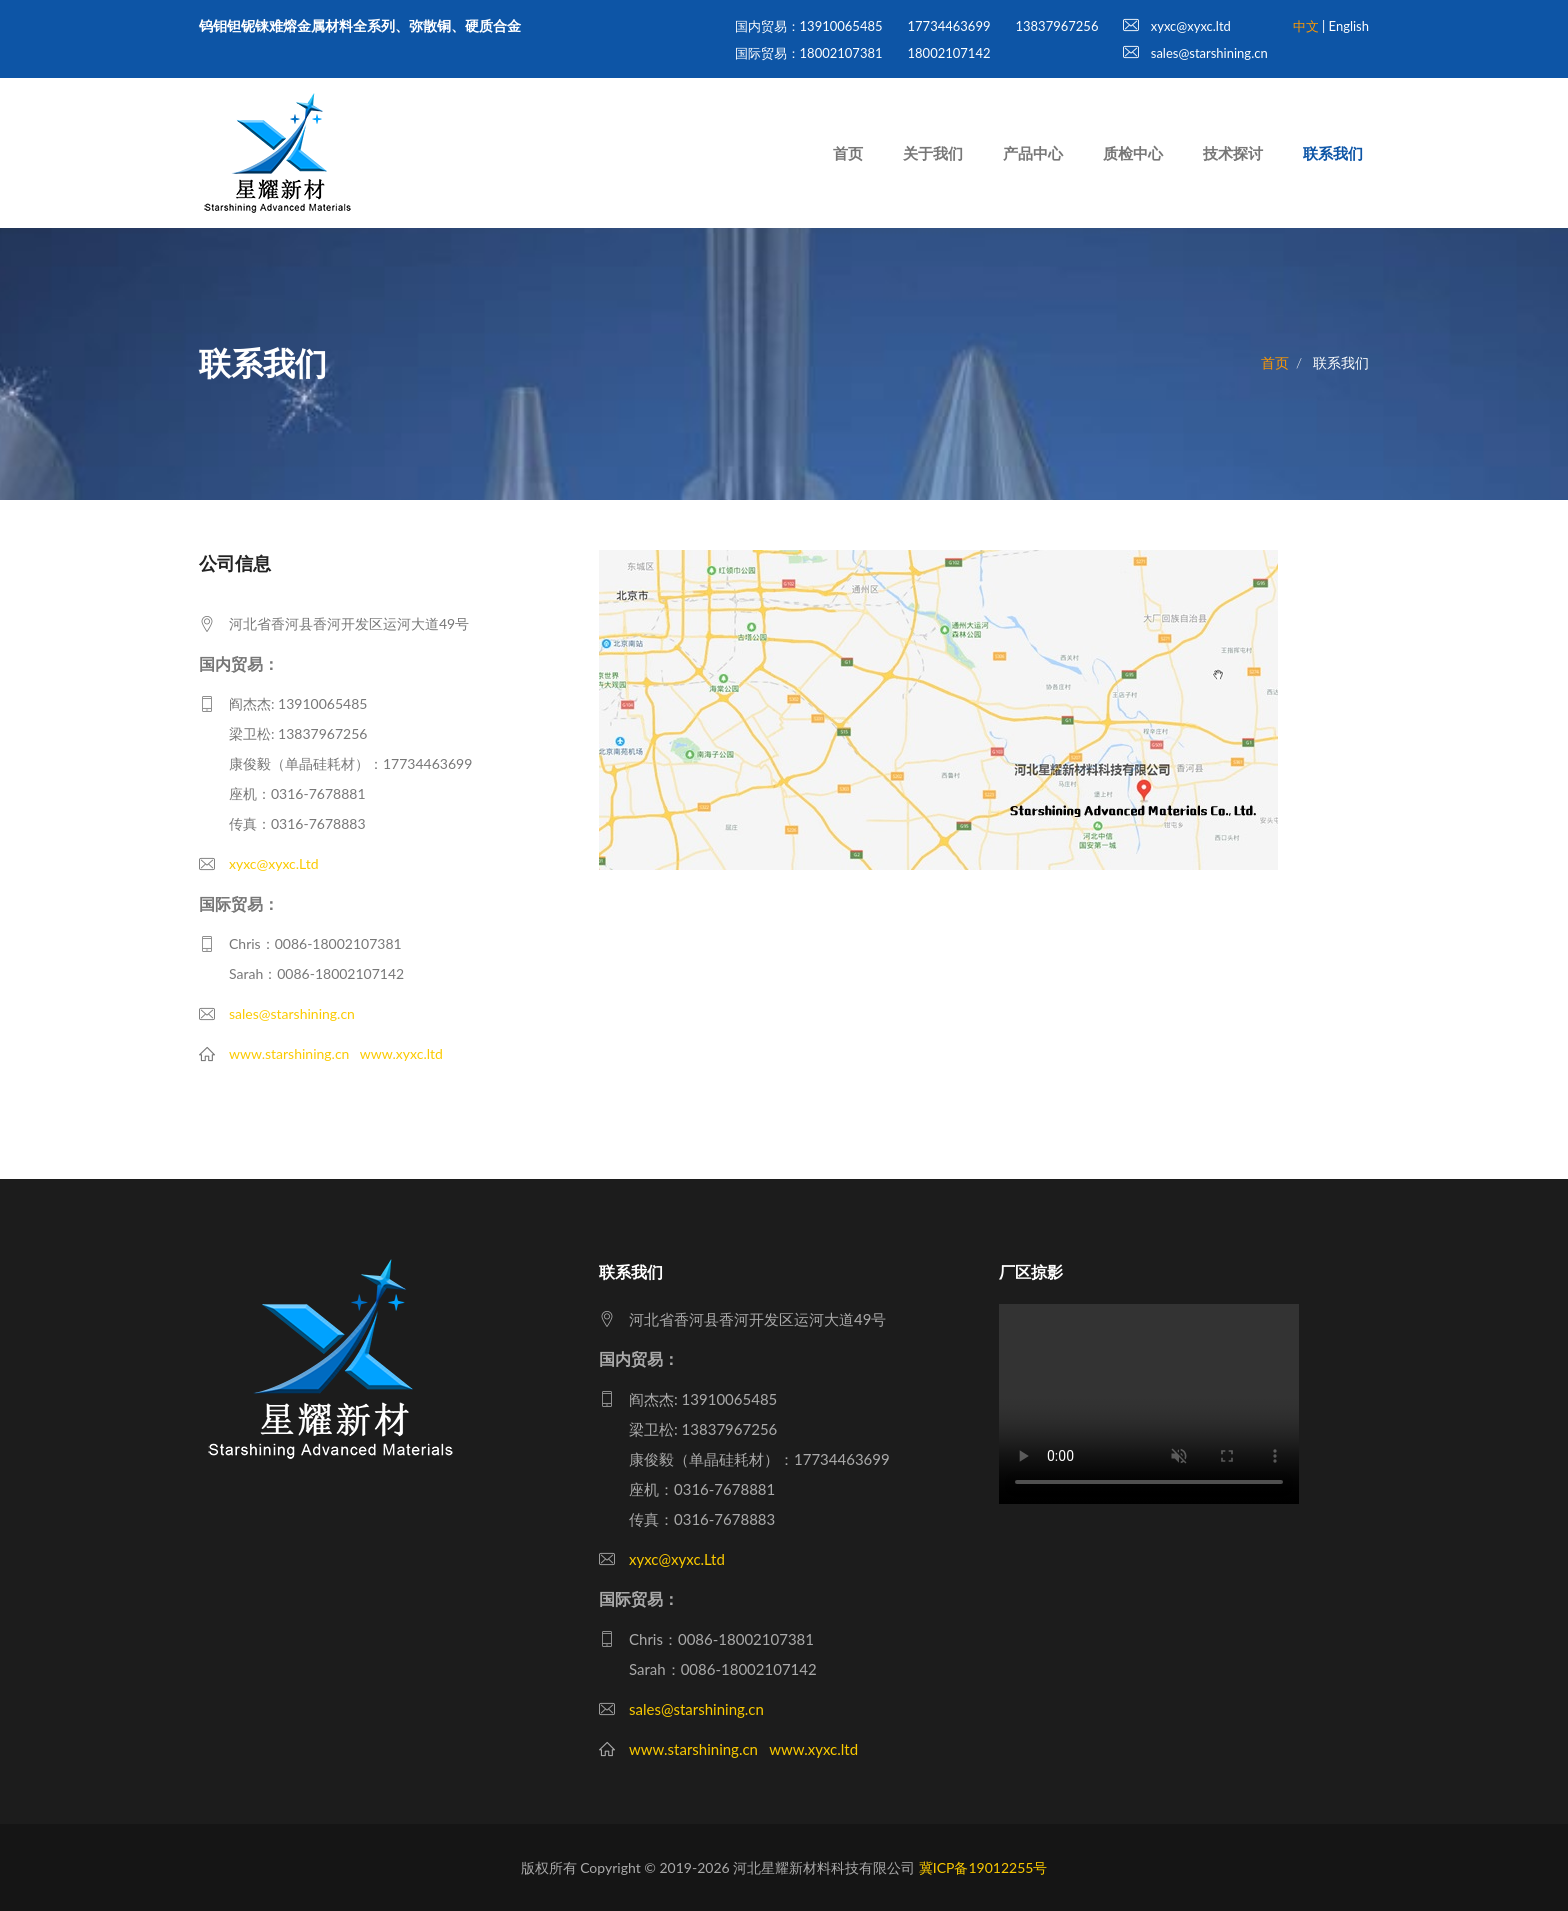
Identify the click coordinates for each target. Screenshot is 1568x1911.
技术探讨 (1233, 153)
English (1349, 26)
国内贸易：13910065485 (809, 26)
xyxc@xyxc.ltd (1176, 26)
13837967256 (1056, 26)
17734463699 (949, 26)
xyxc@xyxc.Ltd (274, 863)
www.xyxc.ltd (401, 1053)
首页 (848, 153)
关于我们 (933, 153)
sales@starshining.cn (1195, 53)
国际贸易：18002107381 (809, 53)
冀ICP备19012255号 (983, 1867)
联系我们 (1333, 153)
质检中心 (1133, 153)
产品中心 (1033, 153)
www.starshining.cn (289, 1053)
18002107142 (949, 53)
